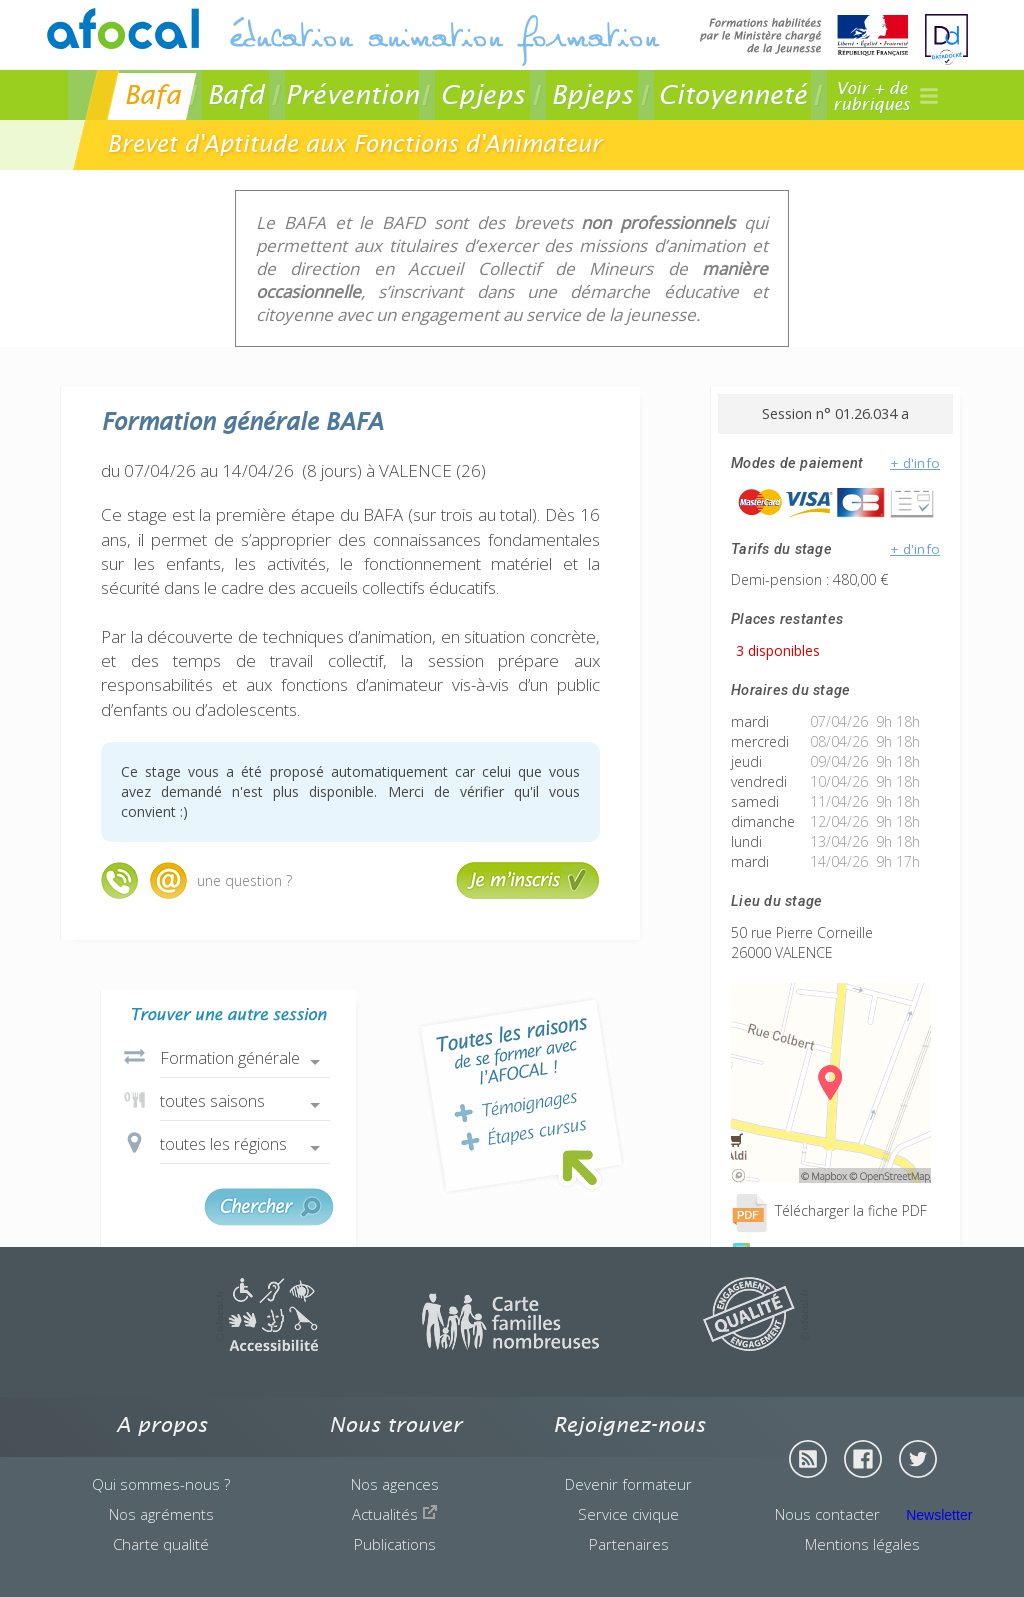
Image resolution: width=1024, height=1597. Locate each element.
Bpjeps (592, 94)
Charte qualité (161, 1544)
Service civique (628, 1514)
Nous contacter (827, 1514)
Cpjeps (482, 94)
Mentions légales (862, 1544)
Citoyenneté (732, 94)
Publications (395, 1544)
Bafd (235, 94)
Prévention (352, 94)
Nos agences (395, 1484)
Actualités (395, 1514)
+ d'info (915, 463)
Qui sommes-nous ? (161, 1484)
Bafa (152, 94)
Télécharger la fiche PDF (829, 1210)
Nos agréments (161, 1514)
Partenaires (629, 1544)
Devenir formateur (628, 1484)
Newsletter (939, 1515)
